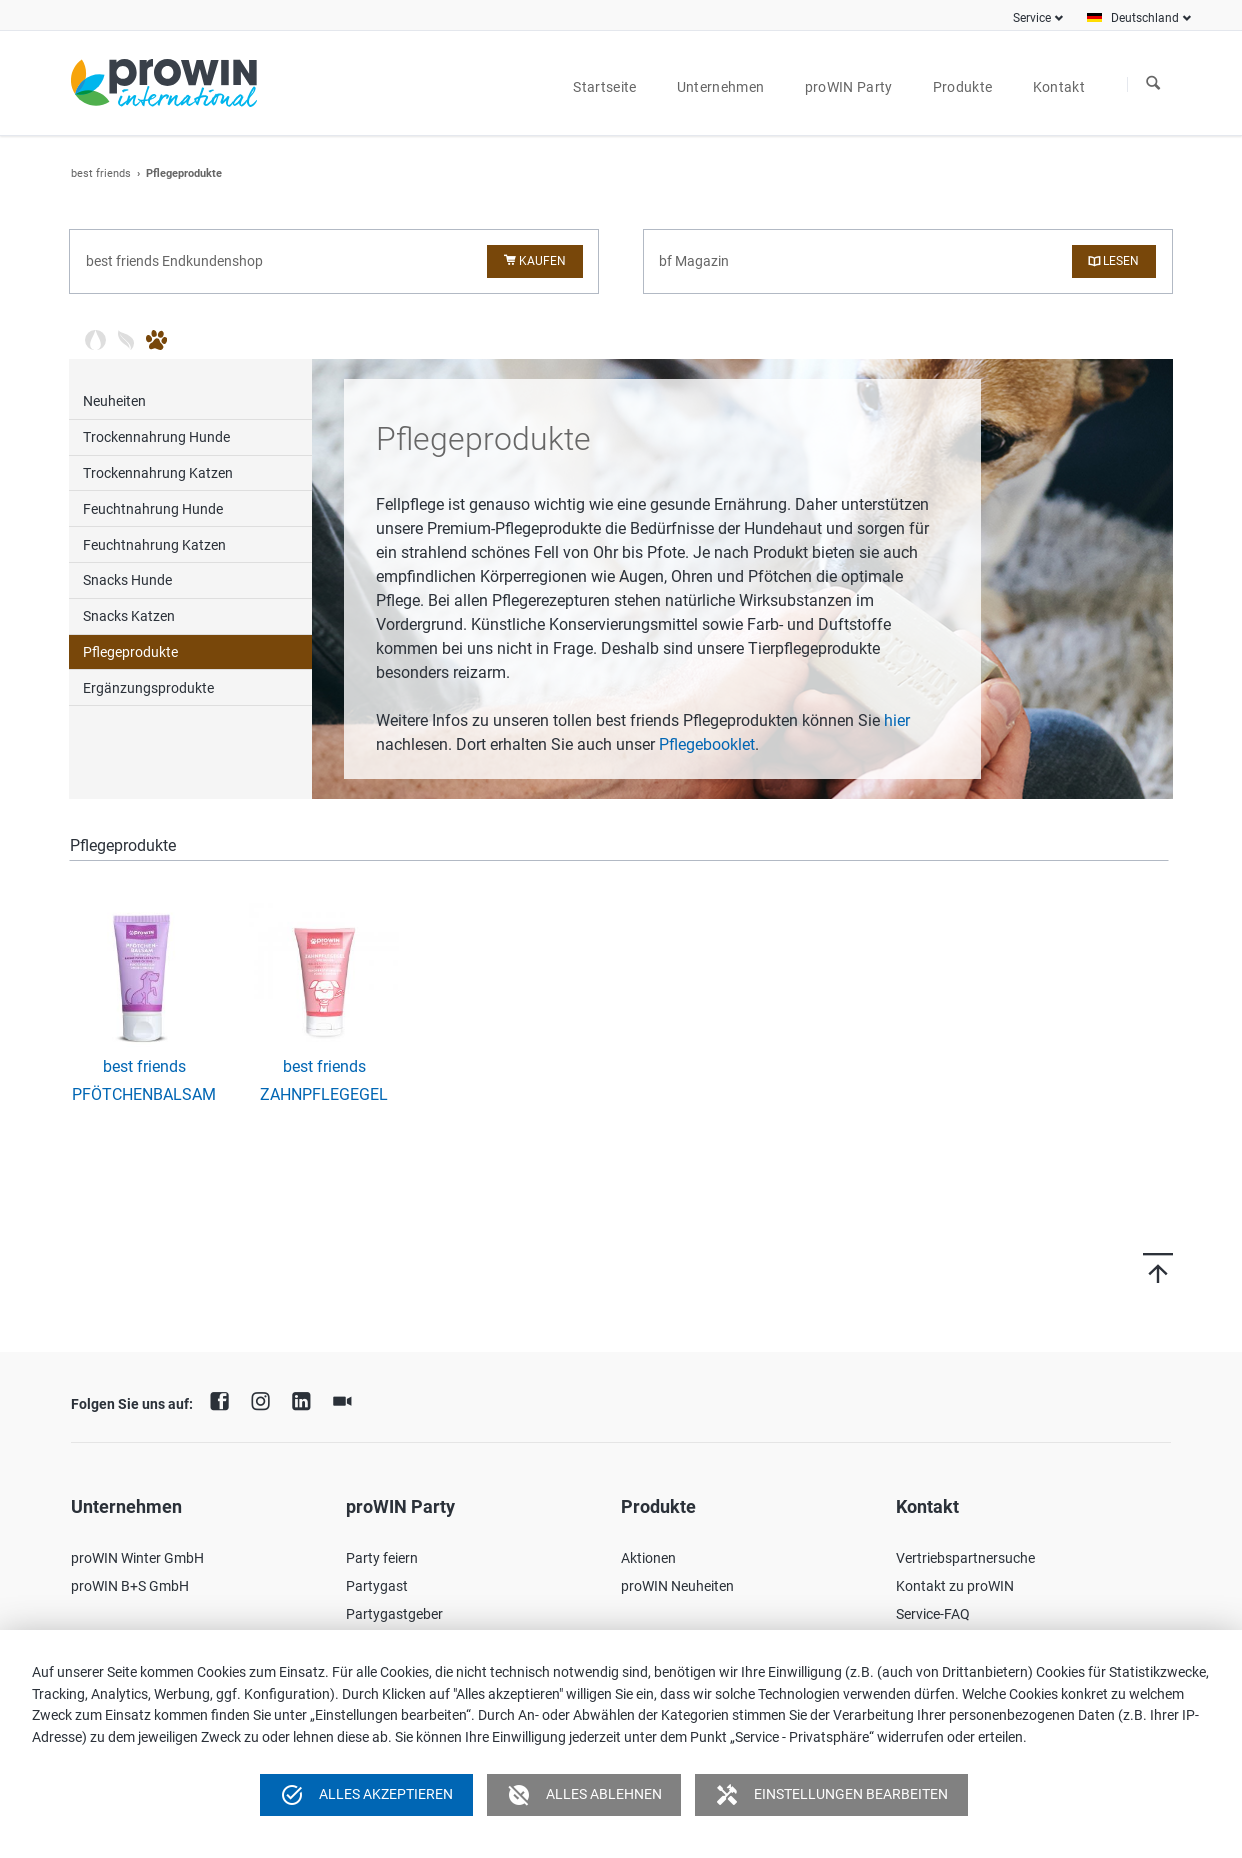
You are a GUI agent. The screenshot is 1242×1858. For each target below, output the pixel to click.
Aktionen (648, 1558)
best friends (101, 173)
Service (1032, 18)
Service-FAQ (933, 1614)
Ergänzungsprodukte (148, 688)
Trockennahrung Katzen (158, 473)
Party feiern (382, 1558)
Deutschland (1145, 18)
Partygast (377, 1586)
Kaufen (542, 261)
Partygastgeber (394, 1614)
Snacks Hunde (127, 580)
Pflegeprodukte (130, 652)
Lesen (1121, 261)
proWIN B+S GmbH (130, 1586)
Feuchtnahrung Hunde (153, 509)
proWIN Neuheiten (677, 1586)
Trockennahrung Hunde (156, 437)
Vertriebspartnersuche (965, 1558)
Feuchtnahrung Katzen (154, 545)
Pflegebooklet (707, 744)
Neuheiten (114, 401)
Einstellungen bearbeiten (831, 1795)
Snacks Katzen (129, 616)
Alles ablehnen (584, 1795)
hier (897, 720)
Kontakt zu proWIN (955, 1586)
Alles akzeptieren (366, 1795)
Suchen (1153, 84)
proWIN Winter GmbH (137, 1558)
